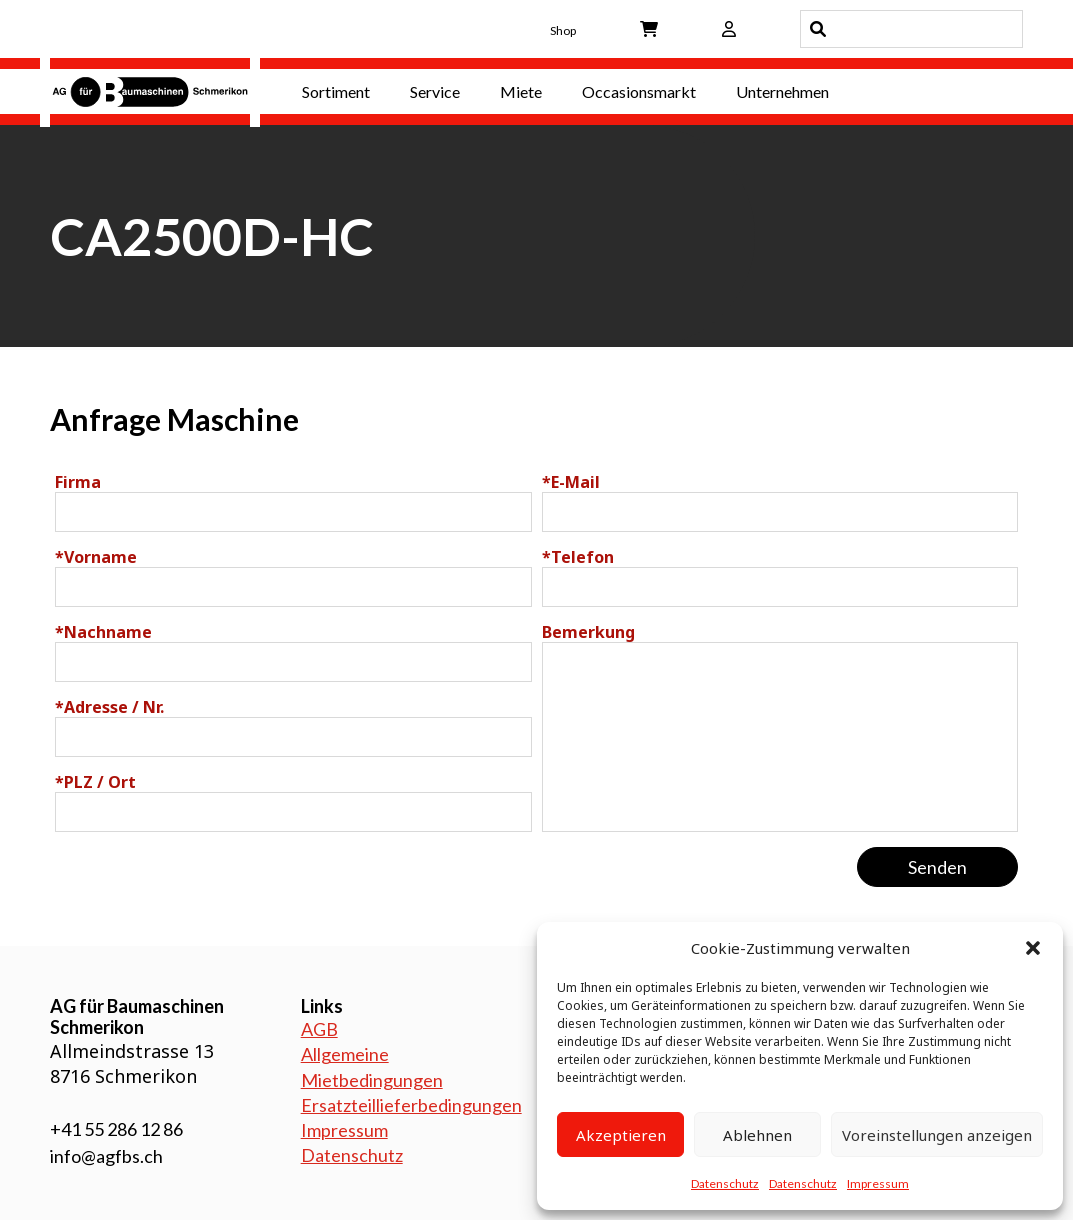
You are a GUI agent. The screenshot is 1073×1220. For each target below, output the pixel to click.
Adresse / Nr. (109, 707)
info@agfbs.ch (106, 1156)
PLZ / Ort (95, 782)
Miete (521, 91)
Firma (78, 482)
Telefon (578, 557)
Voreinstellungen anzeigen (937, 1135)
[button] (1033, 948)
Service (435, 91)
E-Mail (571, 482)
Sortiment (336, 91)
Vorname (96, 557)
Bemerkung (588, 632)
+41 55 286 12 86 (116, 1129)
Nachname (103, 632)
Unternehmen (782, 91)
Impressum (878, 1183)
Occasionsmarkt (639, 91)
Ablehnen (757, 1135)
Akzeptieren (621, 1135)
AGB (319, 1029)
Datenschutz (725, 1183)
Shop (563, 30)
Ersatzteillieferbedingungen (411, 1105)
